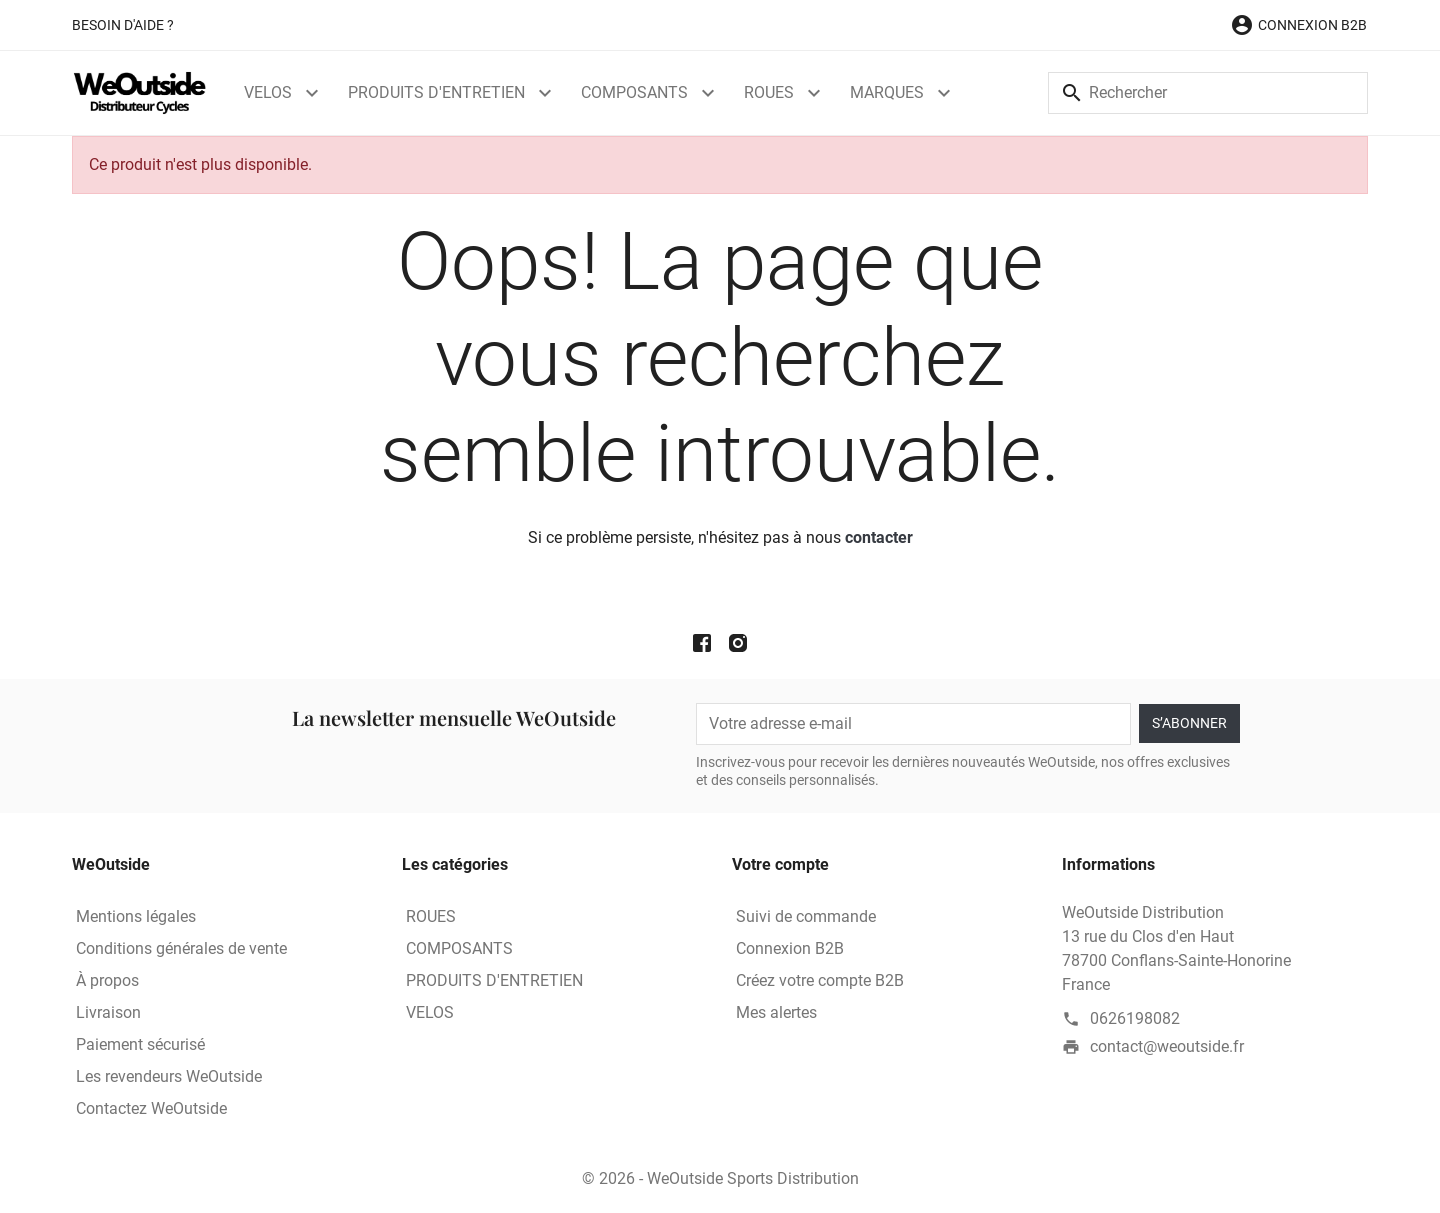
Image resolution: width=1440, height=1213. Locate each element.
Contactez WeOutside (151, 1108)
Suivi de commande (806, 916)
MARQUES (887, 92)
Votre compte (780, 864)
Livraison (108, 1012)
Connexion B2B (790, 948)
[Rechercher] (1208, 93)
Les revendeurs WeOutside (169, 1076)
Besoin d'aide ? (123, 25)
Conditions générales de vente (181, 948)
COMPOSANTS (634, 92)
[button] (1298, 25)
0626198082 (1135, 1018)
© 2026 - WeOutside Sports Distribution (720, 1178)
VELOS (268, 92)
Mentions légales (136, 916)
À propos (107, 980)
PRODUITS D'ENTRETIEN (436, 92)
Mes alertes (776, 1012)
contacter (879, 537)
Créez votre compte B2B (820, 980)
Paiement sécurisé (140, 1044)
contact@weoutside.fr (1167, 1046)
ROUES (769, 92)
